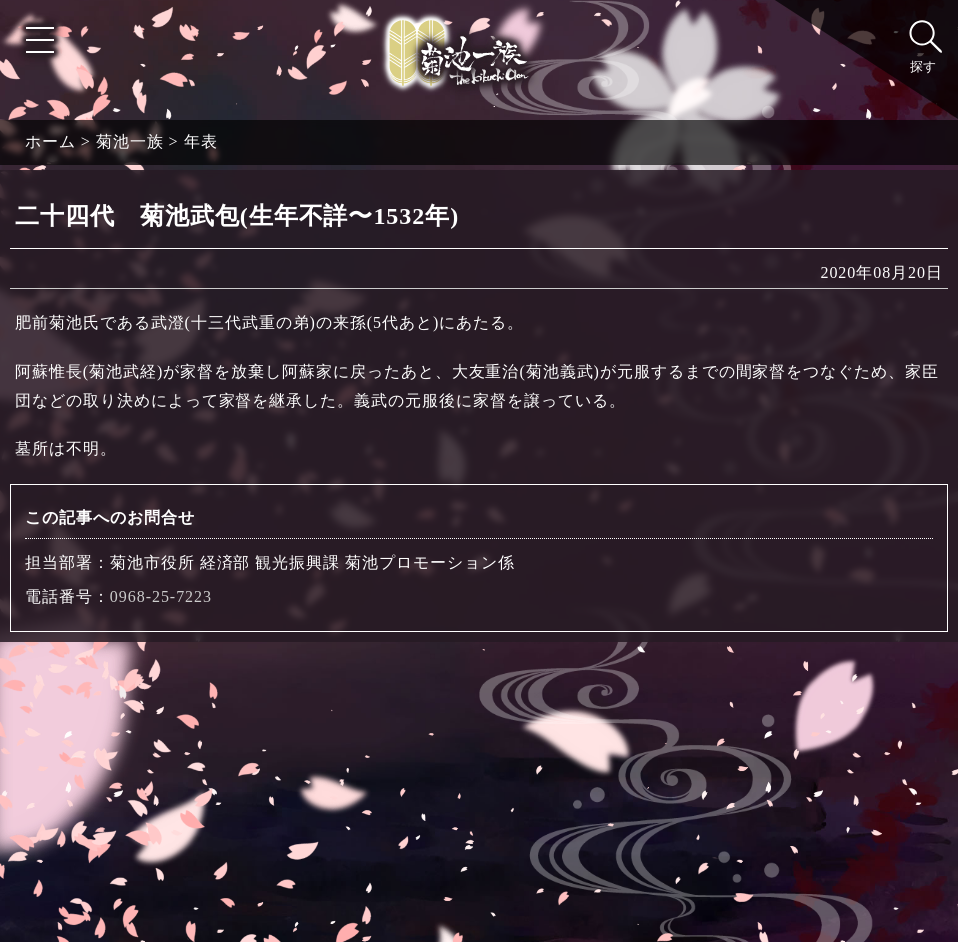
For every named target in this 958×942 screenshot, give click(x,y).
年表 (201, 141)
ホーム (50, 141)
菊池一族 (130, 141)
